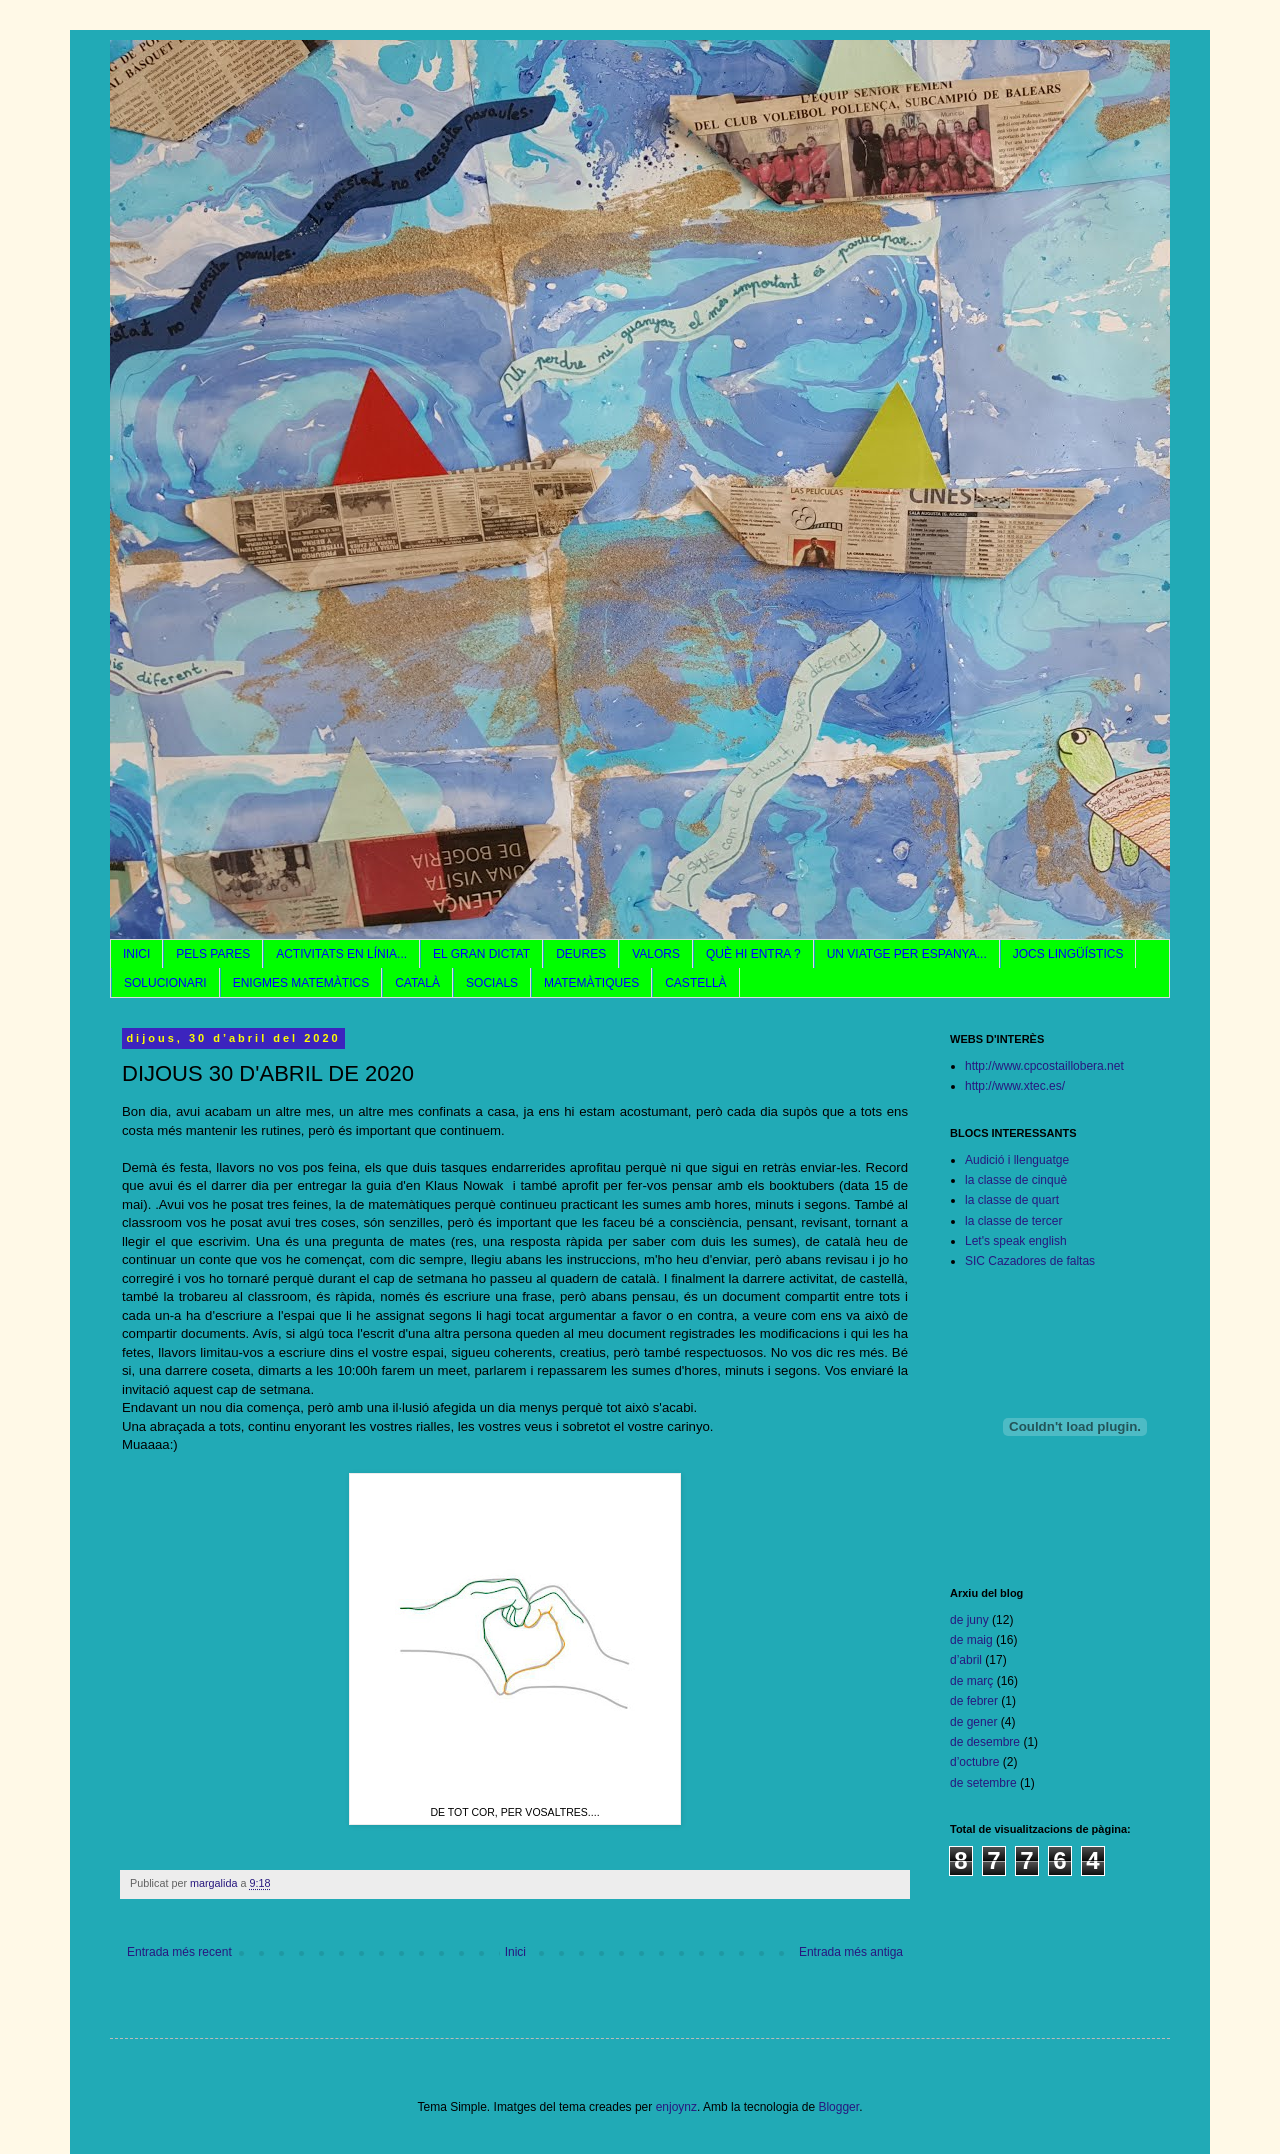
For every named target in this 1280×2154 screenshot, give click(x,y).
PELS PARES (213, 954)
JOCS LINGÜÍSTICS (1068, 954)
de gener (973, 1722)
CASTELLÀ (695, 983)
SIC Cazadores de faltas (1030, 1261)
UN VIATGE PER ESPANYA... (907, 954)
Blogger (838, 2107)
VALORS (656, 954)
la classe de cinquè (1016, 1180)
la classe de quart (1012, 1200)
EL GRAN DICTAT (481, 954)
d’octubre (974, 1762)
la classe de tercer (1013, 1221)
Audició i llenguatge (1017, 1160)
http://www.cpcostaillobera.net (1044, 1066)
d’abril (966, 1660)
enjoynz (676, 2107)
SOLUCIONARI (165, 983)
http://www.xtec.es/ (1015, 1086)
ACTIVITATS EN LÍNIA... (341, 954)
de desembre (985, 1742)
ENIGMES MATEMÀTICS (301, 983)
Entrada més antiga (851, 1952)
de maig (971, 1640)
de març (971, 1681)
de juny (969, 1620)
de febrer (974, 1701)
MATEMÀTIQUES (591, 983)
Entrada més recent (179, 1952)
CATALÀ (417, 983)
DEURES (581, 954)
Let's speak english (1016, 1241)
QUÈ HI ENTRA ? (753, 954)
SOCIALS (492, 983)
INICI (136, 954)
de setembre (983, 1783)
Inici (515, 1952)
